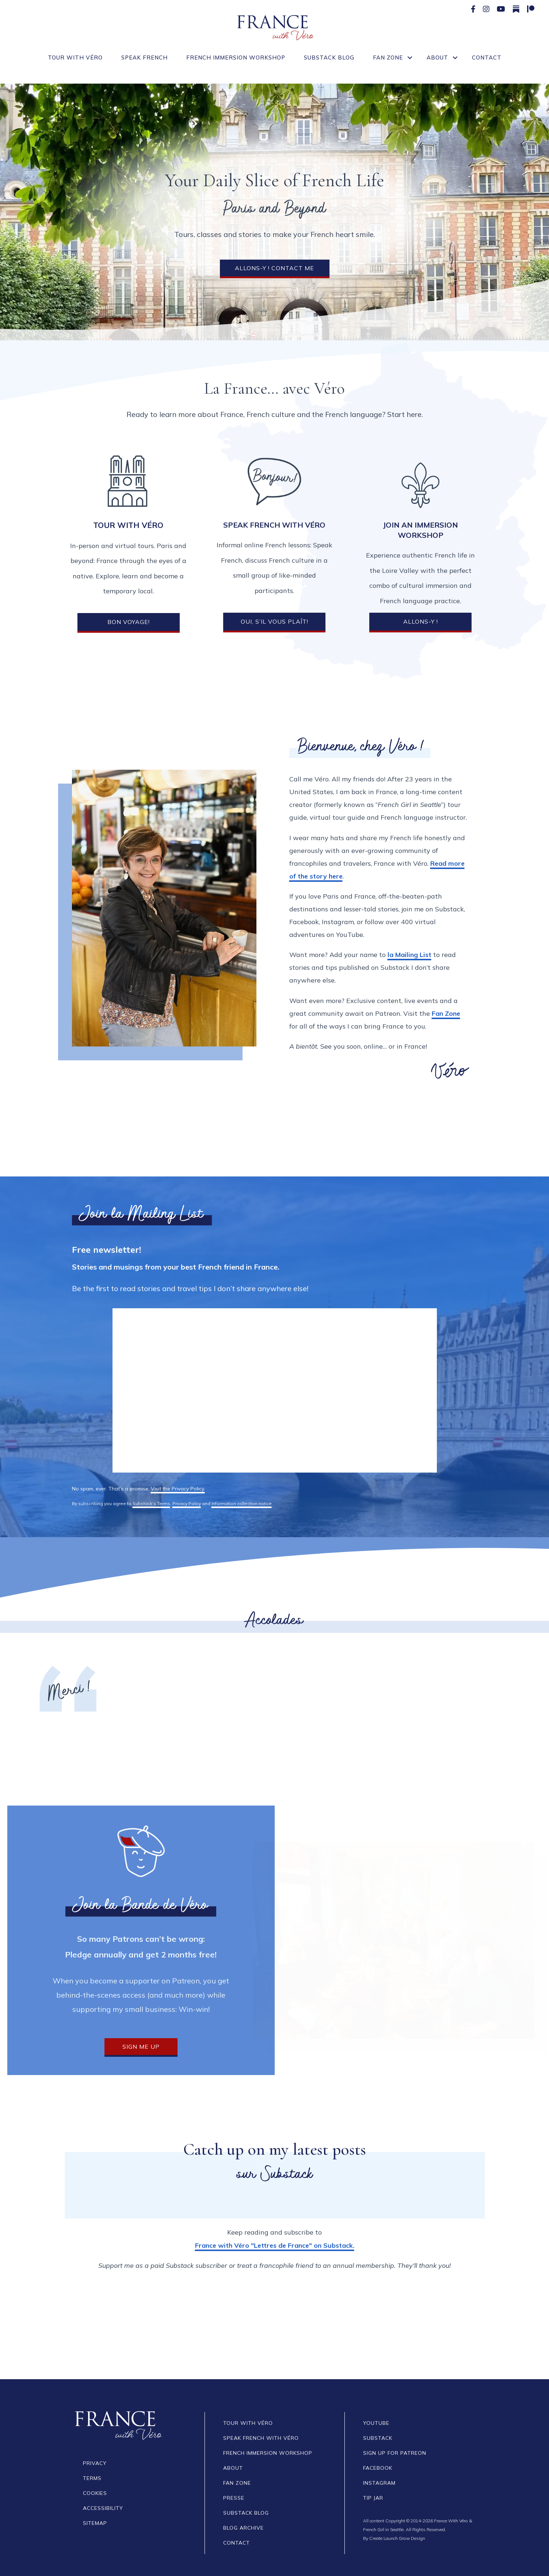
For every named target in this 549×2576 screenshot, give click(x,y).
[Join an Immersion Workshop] (420, 485)
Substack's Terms (151, 1503)
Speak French (144, 57)
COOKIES (95, 2492)
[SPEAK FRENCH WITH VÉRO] (274, 481)
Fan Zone (388, 57)
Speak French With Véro (261, 2438)
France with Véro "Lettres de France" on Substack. (274, 2245)
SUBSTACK (377, 2438)
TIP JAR (373, 2498)
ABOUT (233, 2468)
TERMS (92, 2477)
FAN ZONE (237, 2483)
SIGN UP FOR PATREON (394, 2453)
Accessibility (103, 2507)
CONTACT (236, 2542)
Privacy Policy (186, 1503)
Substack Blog (329, 57)
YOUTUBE (376, 2423)
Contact (487, 57)
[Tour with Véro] (128, 481)
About (437, 57)
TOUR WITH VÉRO (248, 2423)
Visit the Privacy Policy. (178, 1488)
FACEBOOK (377, 2468)
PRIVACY (95, 2463)
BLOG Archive (243, 2528)
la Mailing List (409, 954)
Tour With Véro (75, 57)
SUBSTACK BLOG (246, 2513)
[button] (410, 57)
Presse (233, 2498)
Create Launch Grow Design (397, 2538)
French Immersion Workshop (235, 57)
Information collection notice (241, 1503)
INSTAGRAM (379, 2483)
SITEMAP (95, 2522)
